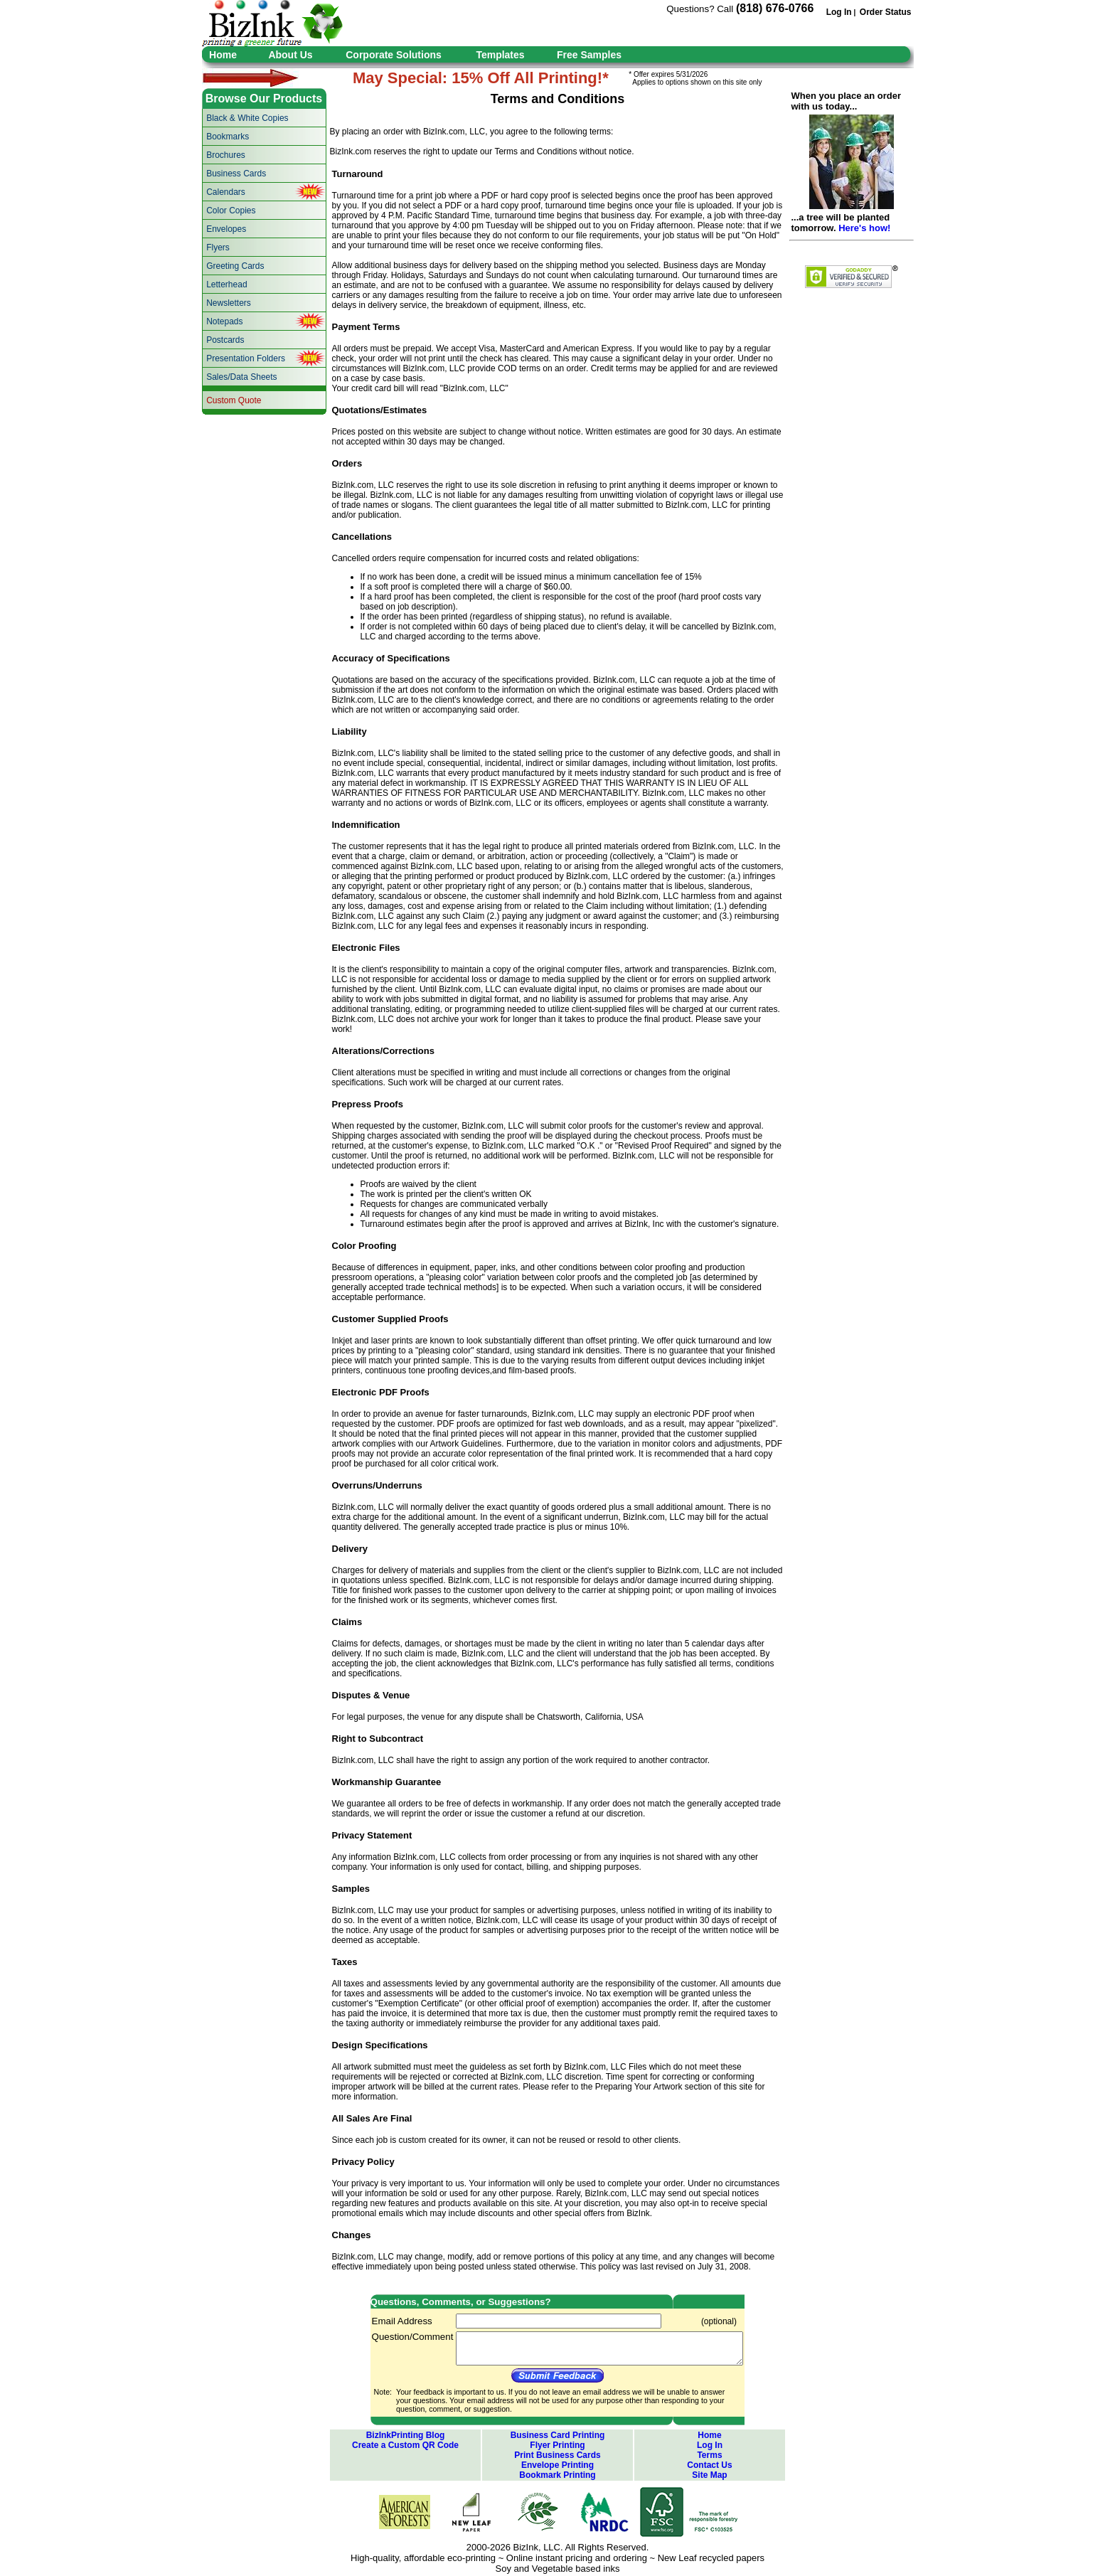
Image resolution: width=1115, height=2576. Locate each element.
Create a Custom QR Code (405, 2445)
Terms (709, 2455)
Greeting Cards (235, 266)
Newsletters (228, 303)
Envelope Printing (557, 2465)
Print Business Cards (557, 2455)
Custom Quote (233, 400)
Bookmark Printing (557, 2475)
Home (223, 54)
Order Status (886, 12)
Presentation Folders (245, 358)
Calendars (225, 192)
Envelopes (226, 229)
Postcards (225, 340)
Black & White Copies (247, 118)
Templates (500, 54)
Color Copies (230, 210)
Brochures (225, 155)
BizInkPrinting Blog (405, 2435)
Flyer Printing (557, 2445)
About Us (290, 54)
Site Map (709, 2475)
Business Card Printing (558, 2435)
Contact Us (709, 2465)
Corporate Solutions (394, 54)
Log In (839, 12)
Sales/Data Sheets (241, 377)
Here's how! (864, 228)
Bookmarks (227, 137)
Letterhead (226, 284)
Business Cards (236, 174)
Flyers (218, 247)
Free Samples (589, 54)
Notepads (224, 321)
